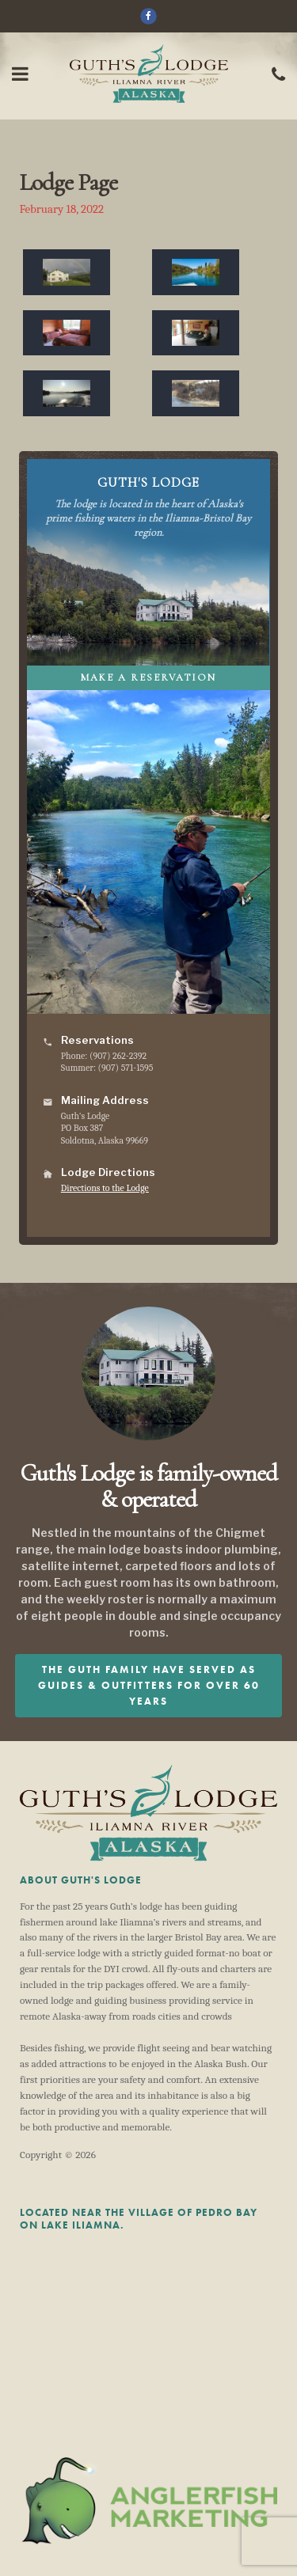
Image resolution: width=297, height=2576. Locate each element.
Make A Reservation (148, 677)
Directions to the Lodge (105, 1187)
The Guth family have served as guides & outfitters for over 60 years (149, 1685)
